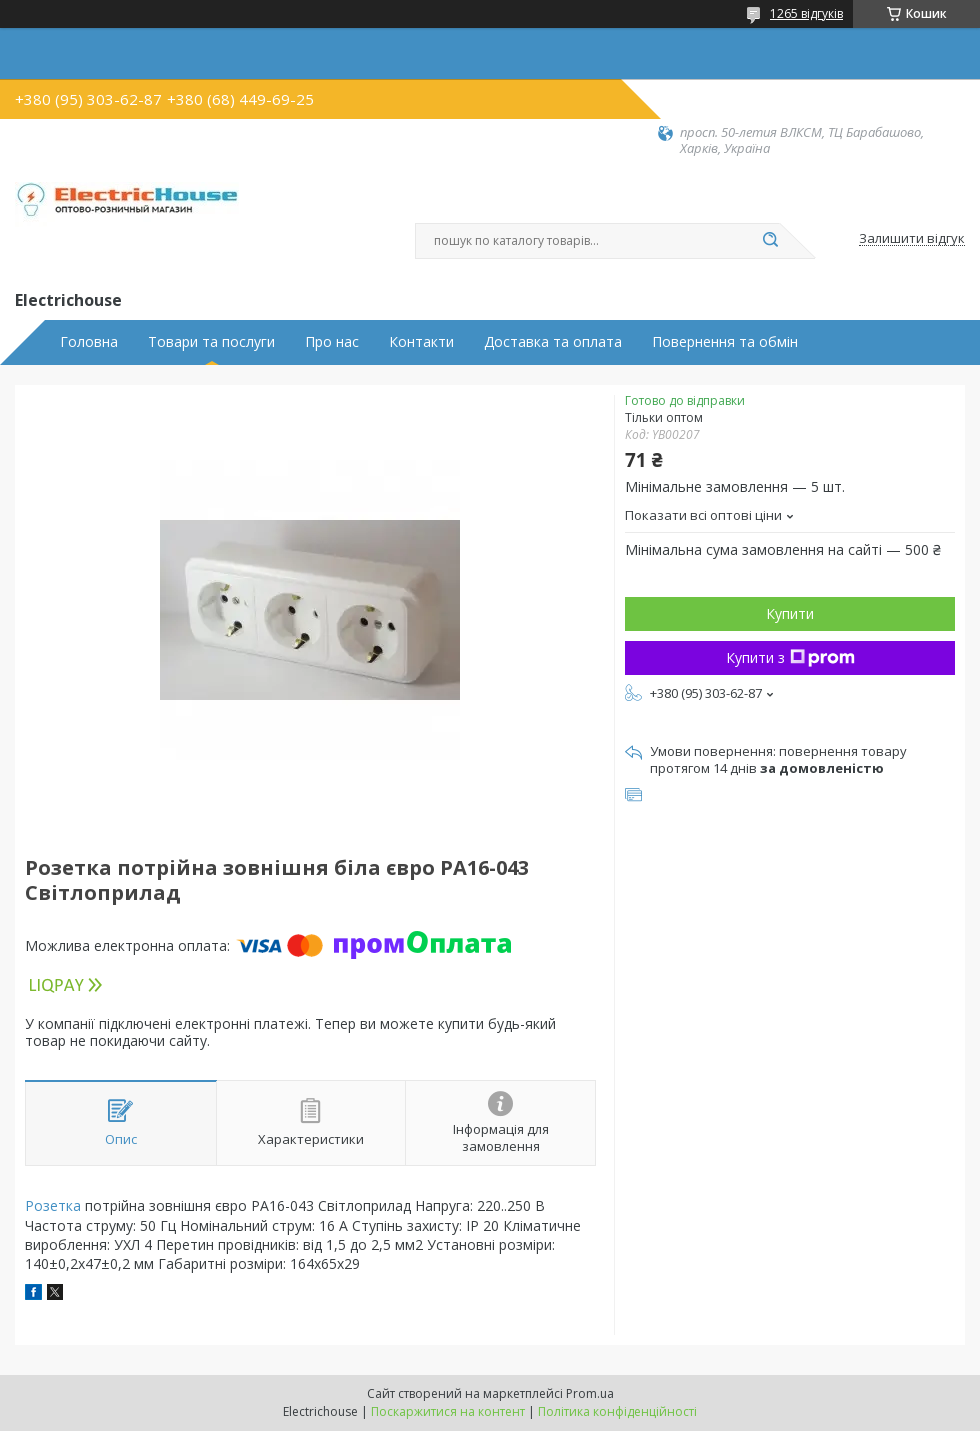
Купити (790, 613)
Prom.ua (590, 1393)
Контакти (421, 342)
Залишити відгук (912, 239)
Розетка (53, 1205)
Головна (89, 342)
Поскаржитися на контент (448, 1411)
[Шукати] (770, 241)
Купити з (790, 657)
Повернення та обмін (725, 342)
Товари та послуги (211, 342)
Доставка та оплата (553, 342)
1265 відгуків (806, 13)
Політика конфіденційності (617, 1411)
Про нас (332, 342)
